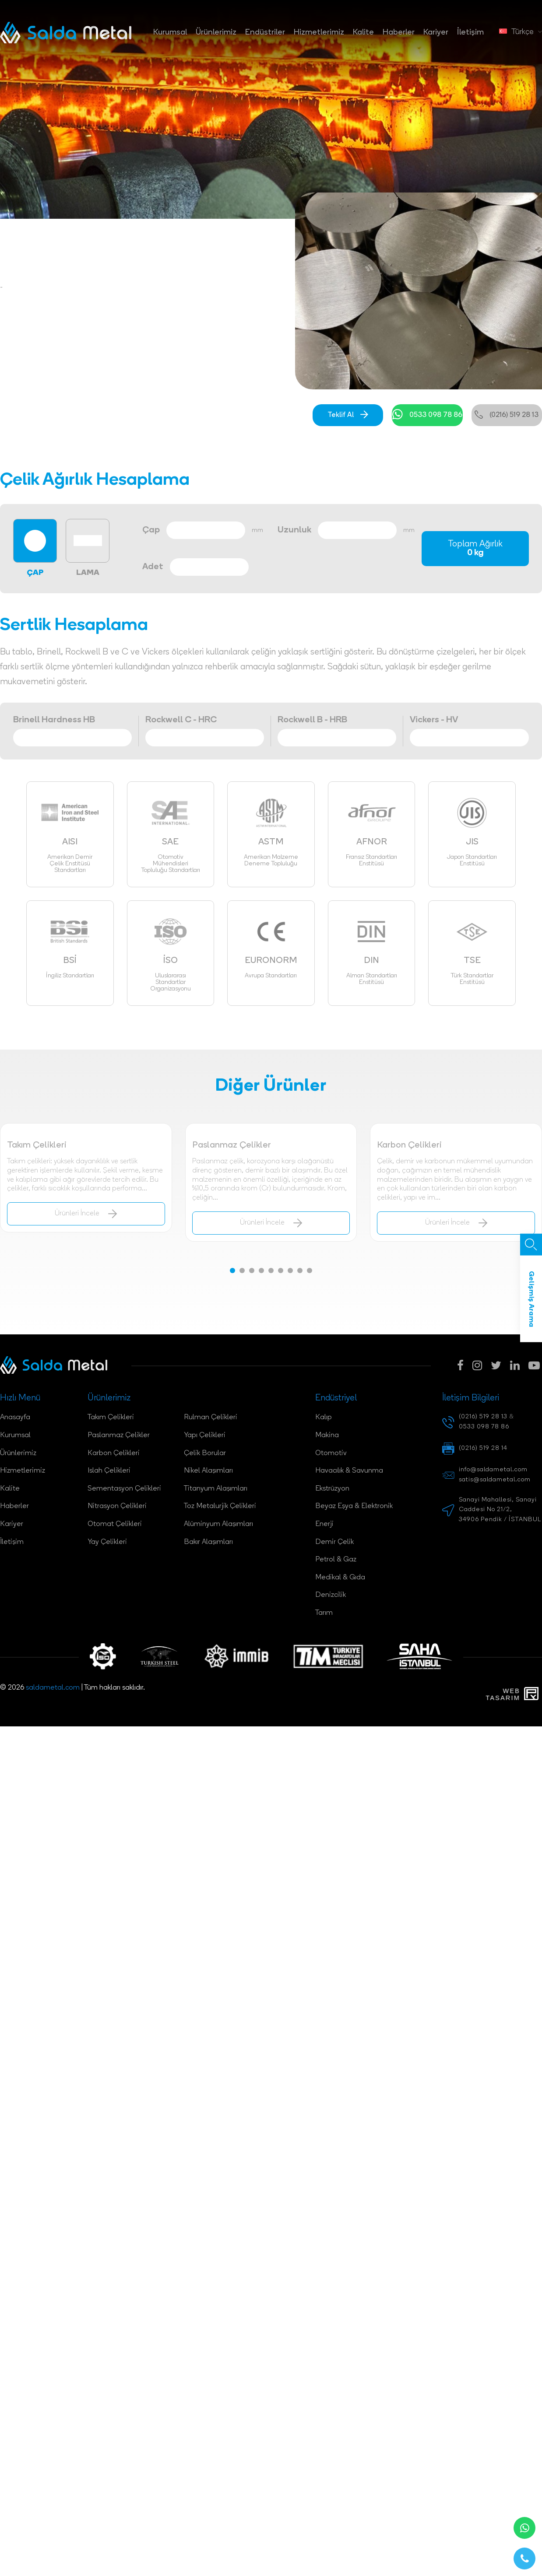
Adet (152, 567)
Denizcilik (330, 1595)
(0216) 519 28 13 (506, 415)
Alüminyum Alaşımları (218, 1524)
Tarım (324, 1613)
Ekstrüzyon (332, 1488)
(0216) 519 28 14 (483, 1448)
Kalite (363, 32)
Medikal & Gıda (340, 1577)
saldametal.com (53, 1687)
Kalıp (323, 1417)
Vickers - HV (434, 720)
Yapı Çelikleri (204, 1435)
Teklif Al (347, 415)
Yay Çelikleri (107, 1542)
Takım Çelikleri (111, 1417)
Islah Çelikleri (109, 1470)
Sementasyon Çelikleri (124, 1488)
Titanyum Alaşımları (215, 1488)
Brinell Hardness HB (54, 720)
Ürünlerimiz (216, 32)
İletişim (470, 32)
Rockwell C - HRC (181, 720)
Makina (327, 1435)
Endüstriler (265, 32)
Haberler (399, 32)
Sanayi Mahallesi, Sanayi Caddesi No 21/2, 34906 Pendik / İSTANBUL (500, 1510)
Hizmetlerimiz (319, 32)
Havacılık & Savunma (349, 1470)
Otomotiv (331, 1453)
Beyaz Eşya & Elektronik (354, 1506)
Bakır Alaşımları (208, 1542)
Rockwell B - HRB (312, 720)
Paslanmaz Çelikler (119, 1435)
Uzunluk (294, 530)
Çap (151, 530)
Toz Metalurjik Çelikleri (220, 1506)
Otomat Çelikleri (115, 1524)
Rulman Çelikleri (210, 1417)
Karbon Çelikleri (114, 1453)
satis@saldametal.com (495, 1480)
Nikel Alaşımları (208, 1470)
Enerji (324, 1524)
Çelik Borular (205, 1453)
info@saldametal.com (493, 1469)
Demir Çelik (334, 1542)
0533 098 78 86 (427, 415)
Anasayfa (15, 1417)
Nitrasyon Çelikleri (117, 1506)
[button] (232, 1270)
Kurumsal (170, 32)
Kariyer (435, 32)
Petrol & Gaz (335, 1559)
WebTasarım (503, 1694)
